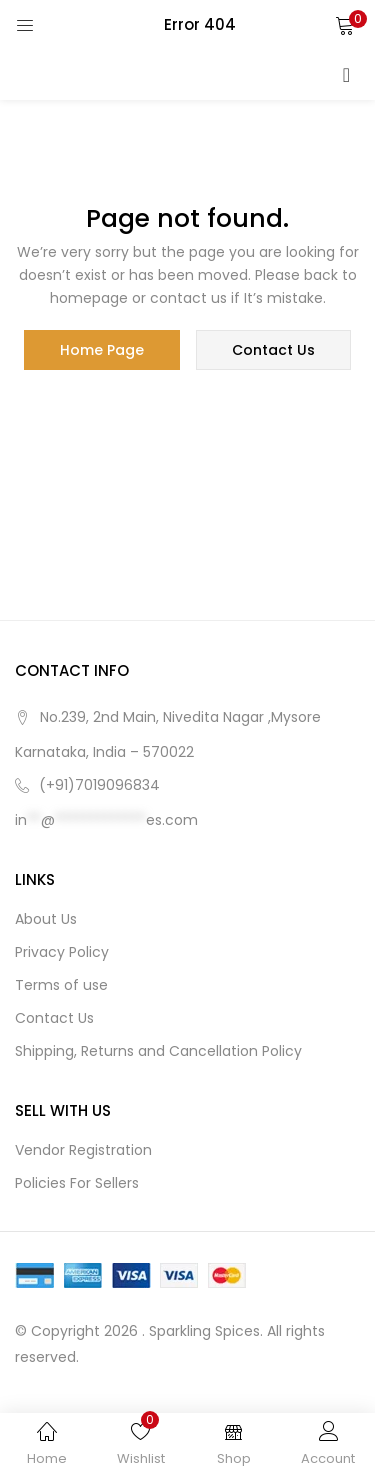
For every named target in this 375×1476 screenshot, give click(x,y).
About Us (46, 919)
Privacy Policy (62, 952)
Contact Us (54, 1018)
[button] (345, 25)
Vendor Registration (83, 1150)
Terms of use (61, 985)
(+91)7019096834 (99, 785)
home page (102, 350)
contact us (273, 350)
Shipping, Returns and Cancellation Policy (158, 1051)
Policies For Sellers (77, 1183)
